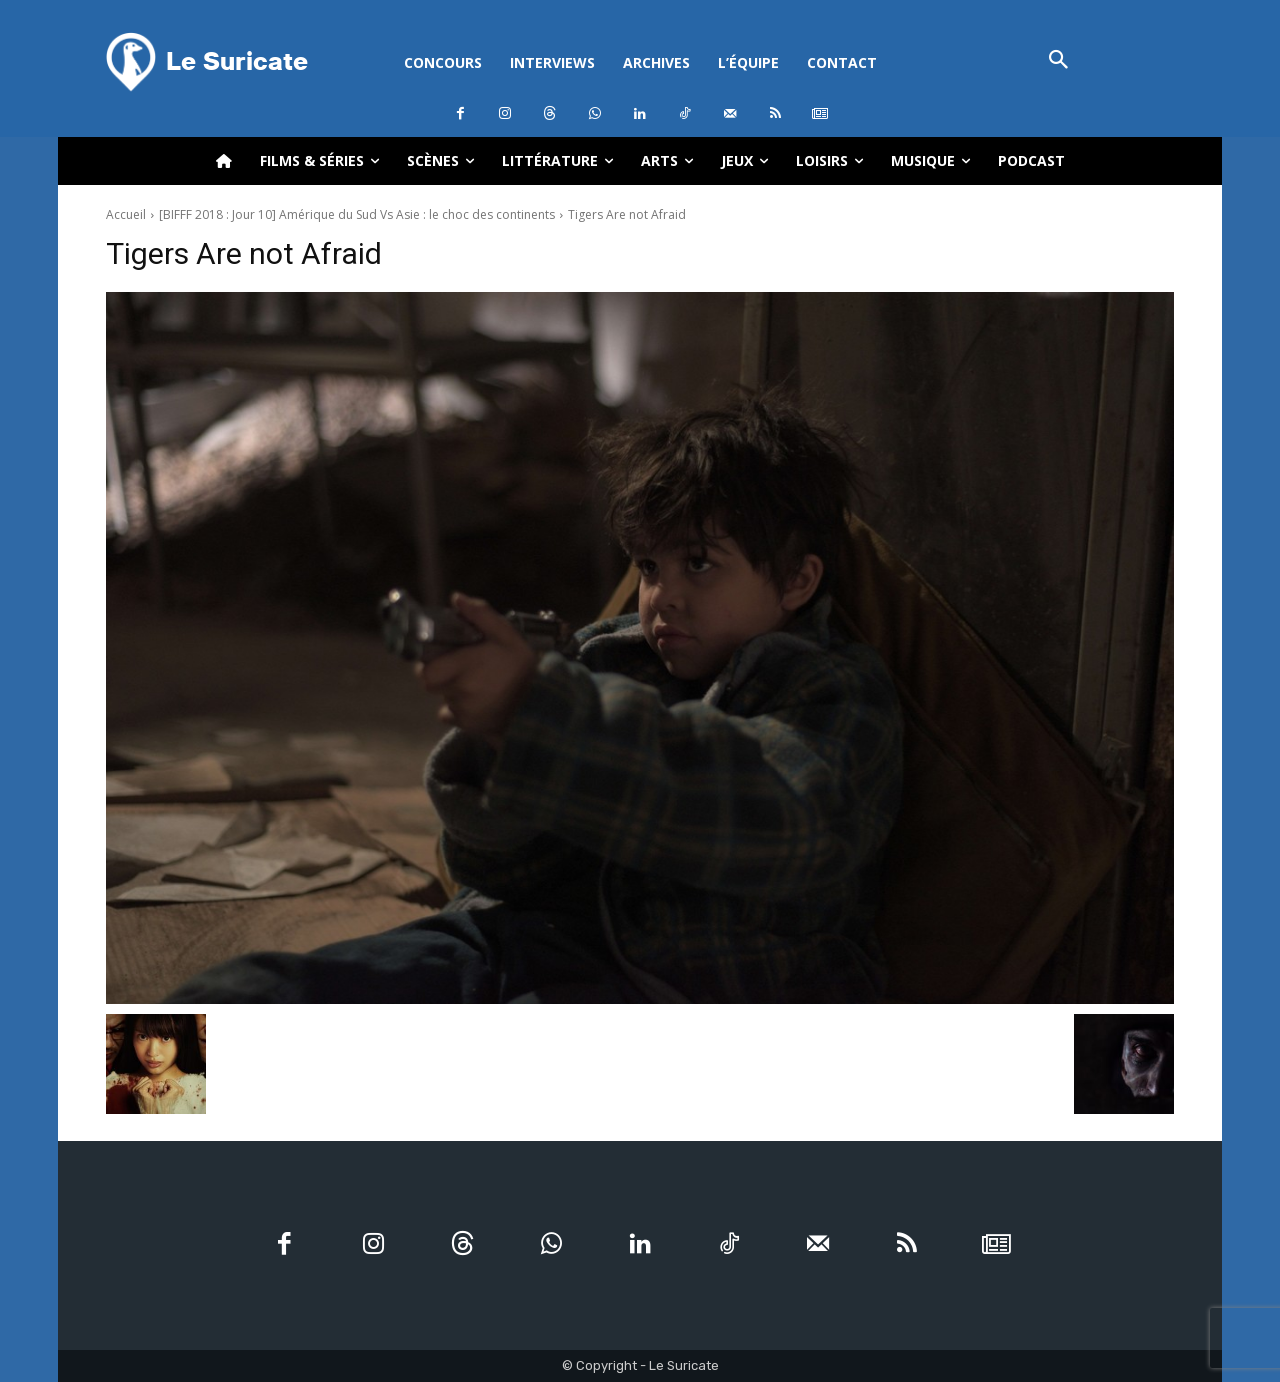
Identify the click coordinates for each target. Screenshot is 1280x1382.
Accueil (126, 214)
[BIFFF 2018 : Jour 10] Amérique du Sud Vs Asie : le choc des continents (357, 214)
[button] (1058, 61)
